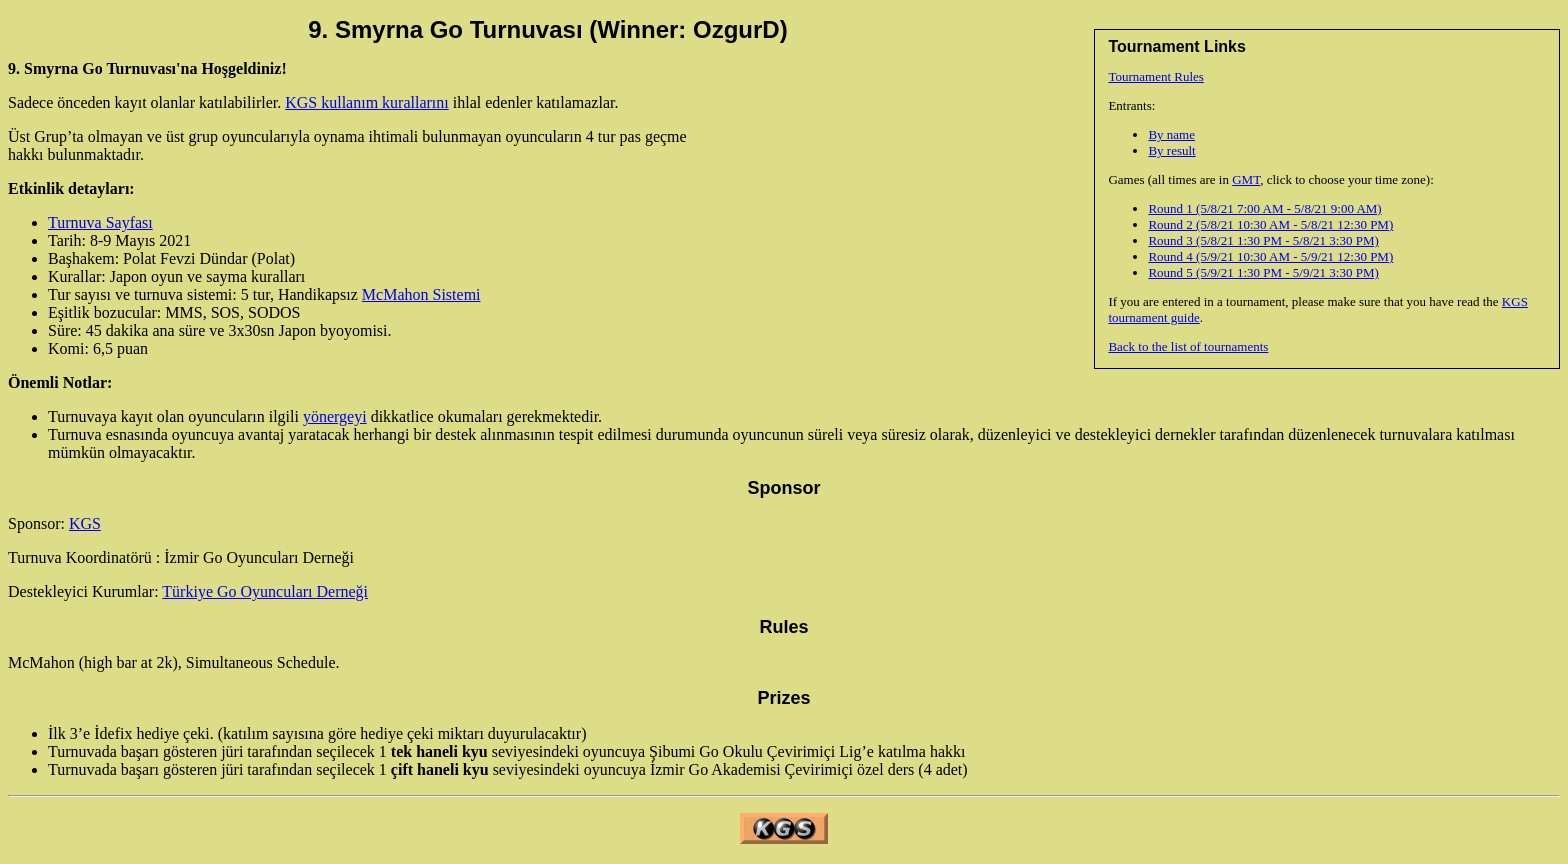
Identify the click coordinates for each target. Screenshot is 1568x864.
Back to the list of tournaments (1188, 346)
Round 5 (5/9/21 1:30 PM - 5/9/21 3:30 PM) (1263, 272)
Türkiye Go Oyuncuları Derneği (265, 591)
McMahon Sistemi (421, 294)
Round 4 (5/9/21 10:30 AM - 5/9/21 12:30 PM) (1270, 256)
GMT (1246, 179)
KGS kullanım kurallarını (367, 102)
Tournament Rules (1156, 76)
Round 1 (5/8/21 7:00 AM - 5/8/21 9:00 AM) (1264, 208)
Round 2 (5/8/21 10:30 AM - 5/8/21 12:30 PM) (1270, 224)
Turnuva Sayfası (100, 222)
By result (1171, 150)
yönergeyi (335, 416)
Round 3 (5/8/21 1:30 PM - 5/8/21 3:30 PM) (1263, 240)
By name (1171, 134)
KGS (85, 523)
